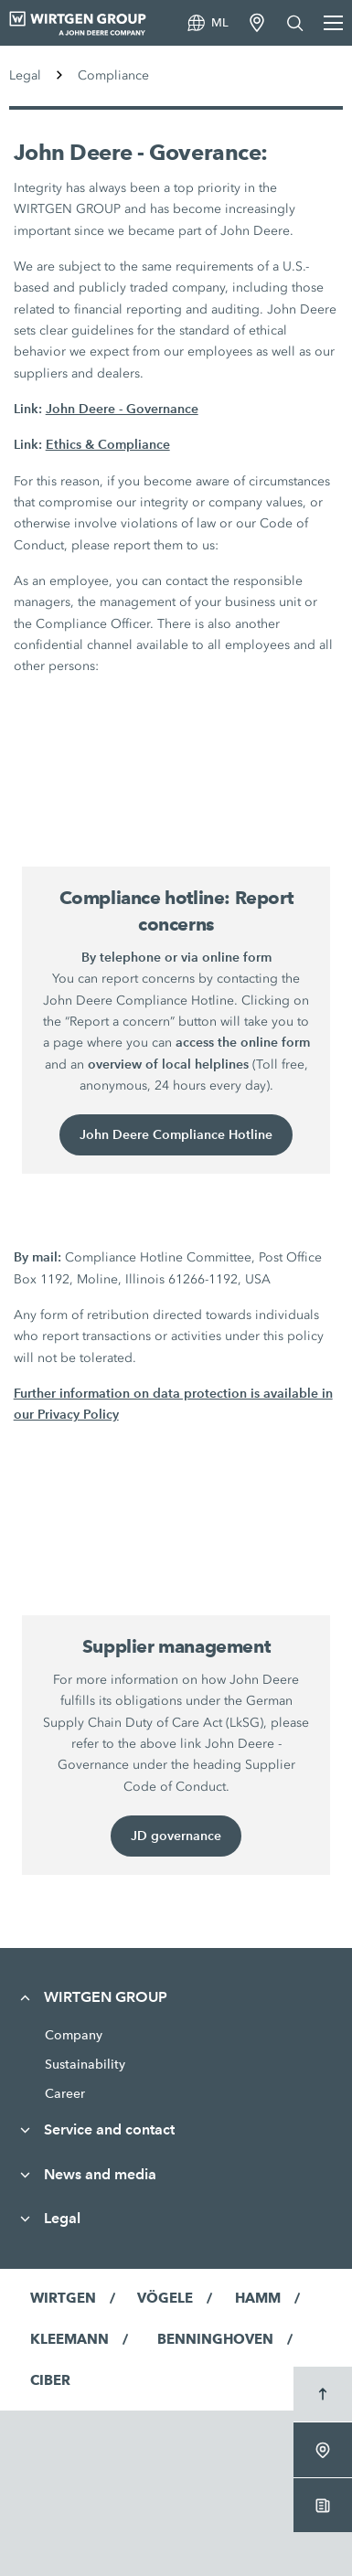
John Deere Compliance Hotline (176, 1134)
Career (65, 2093)
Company (73, 2035)
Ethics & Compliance (108, 444)
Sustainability (85, 2064)
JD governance (176, 1835)
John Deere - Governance (122, 408)
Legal (25, 75)
